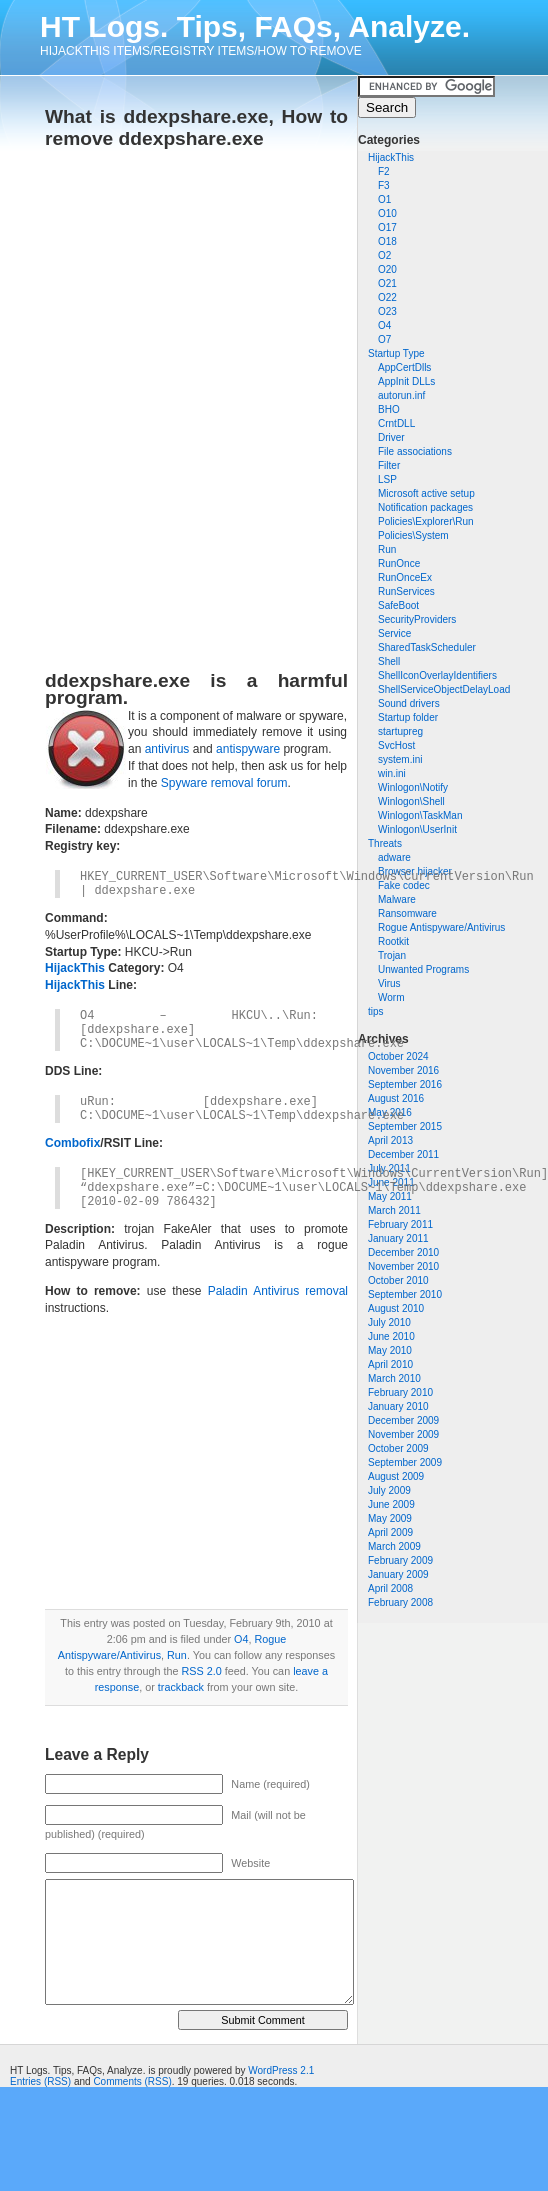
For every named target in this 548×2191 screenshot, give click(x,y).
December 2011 (403, 1154)
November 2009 (403, 1434)
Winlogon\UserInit (417, 829)
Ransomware (407, 913)
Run (177, 1655)
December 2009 (403, 1420)
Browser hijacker (415, 871)
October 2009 (398, 1448)
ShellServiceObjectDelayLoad (444, 689)
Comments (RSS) (132, 2081)
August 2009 (396, 1476)
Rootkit (393, 941)
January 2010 (398, 1406)
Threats (385, 843)
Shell (389, 661)
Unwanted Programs (423, 969)
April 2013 (390, 1140)
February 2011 (400, 1224)
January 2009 (398, 1574)
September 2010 (405, 1294)
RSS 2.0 (201, 1671)
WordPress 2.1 (281, 2070)
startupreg (400, 731)
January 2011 (398, 1238)
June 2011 (391, 1182)
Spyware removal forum (224, 783)
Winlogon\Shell (411, 801)
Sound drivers (409, 703)
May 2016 (390, 1112)
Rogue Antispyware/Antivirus (441, 927)
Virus (389, 983)
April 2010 (390, 1364)
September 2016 (405, 1084)
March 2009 (394, 1546)
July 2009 (389, 1490)
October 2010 (398, 1280)
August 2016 (396, 1098)
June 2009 (391, 1504)
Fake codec (404, 885)
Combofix (72, 1143)
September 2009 (405, 1462)
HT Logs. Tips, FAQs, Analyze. (255, 26)
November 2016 (403, 1070)
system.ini (400, 759)
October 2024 (398, 1056)
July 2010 (389, 1322)
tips (376, 1011)
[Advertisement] (239, 403)
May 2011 (390, 1196)
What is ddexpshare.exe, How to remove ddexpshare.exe (196, 127)
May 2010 (390, 1350)
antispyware (248, 749)
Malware (397, 899)
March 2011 (394, 1210)
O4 (241, 1639)
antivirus (167, 749)
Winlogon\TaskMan (420, 815)
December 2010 (403, 1252)
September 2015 (405, 1126)
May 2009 (390, 1518)
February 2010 (400, 1392)
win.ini (392, 773)
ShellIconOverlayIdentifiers (437, 675)
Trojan (392, 955)
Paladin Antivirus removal (278, 1291)
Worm (391, 997)
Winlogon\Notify (413, 787)
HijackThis (391, 157)
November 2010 (403, 1266)
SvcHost (396, 745)
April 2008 (390, 1588)
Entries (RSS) (40, 2081)
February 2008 (400, 1602)
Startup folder (408, 717)
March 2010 (394, 1378)
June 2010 (391, 1336)
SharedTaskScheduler (427, 647)
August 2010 (396, 1308)
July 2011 (389, 1168)
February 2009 (400, 1560)
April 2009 (390, 1532)
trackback (181, 1687)
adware (394, 857)
